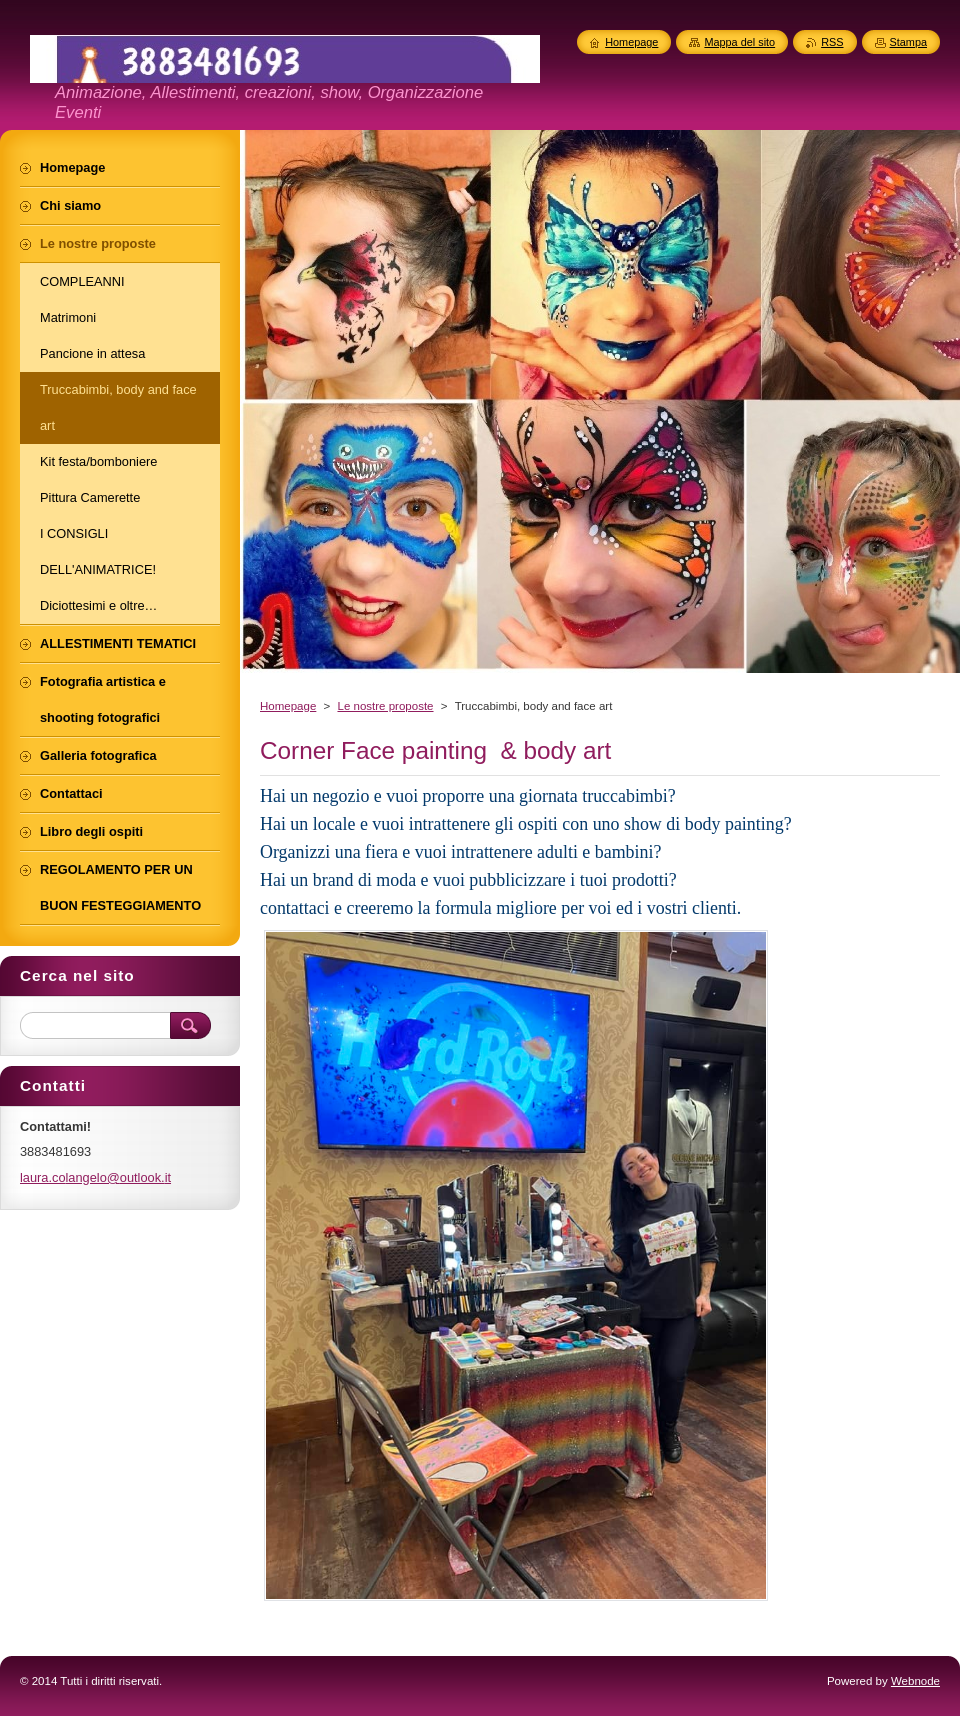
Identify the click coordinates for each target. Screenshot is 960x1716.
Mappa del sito (739, 42)
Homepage (288, 706)
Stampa (908, 42)
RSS (832, 42)
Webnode (915, 1681)
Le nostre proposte (385, 706)
